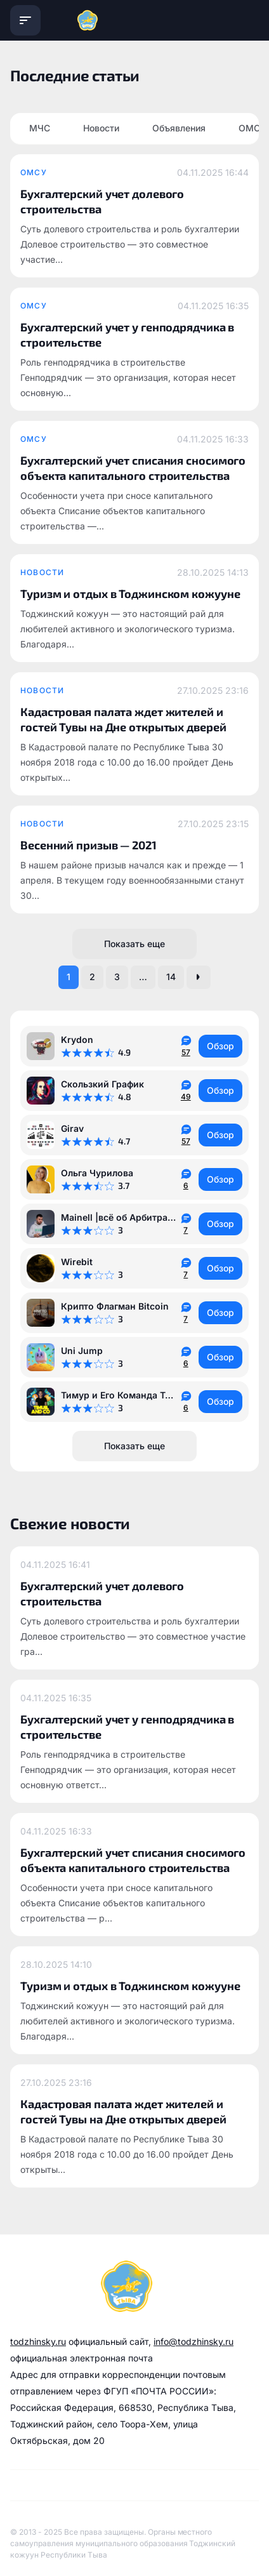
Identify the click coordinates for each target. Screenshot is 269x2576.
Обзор (220, 1045)
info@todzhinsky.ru (193, 2341)
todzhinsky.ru (38, 2341)
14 (171, 976)
